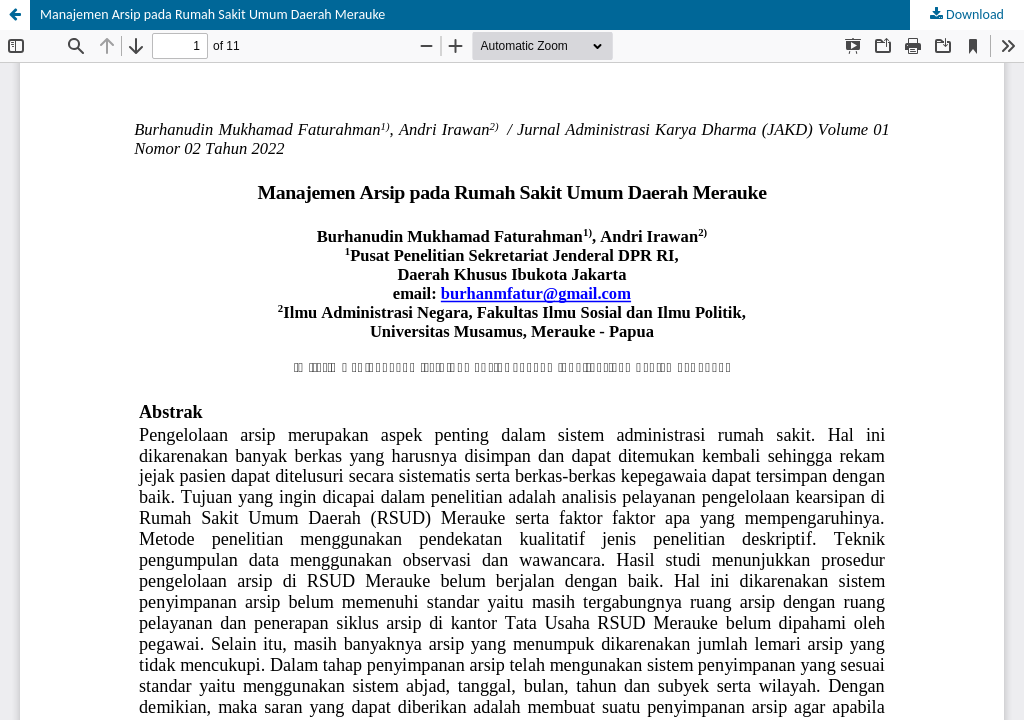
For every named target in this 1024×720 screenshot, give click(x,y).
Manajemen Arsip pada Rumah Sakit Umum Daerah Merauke (212, 14)
